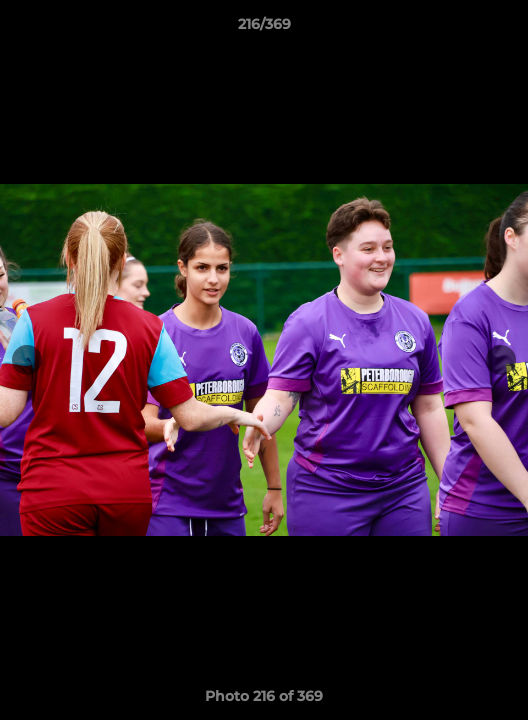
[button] (504, 29)
